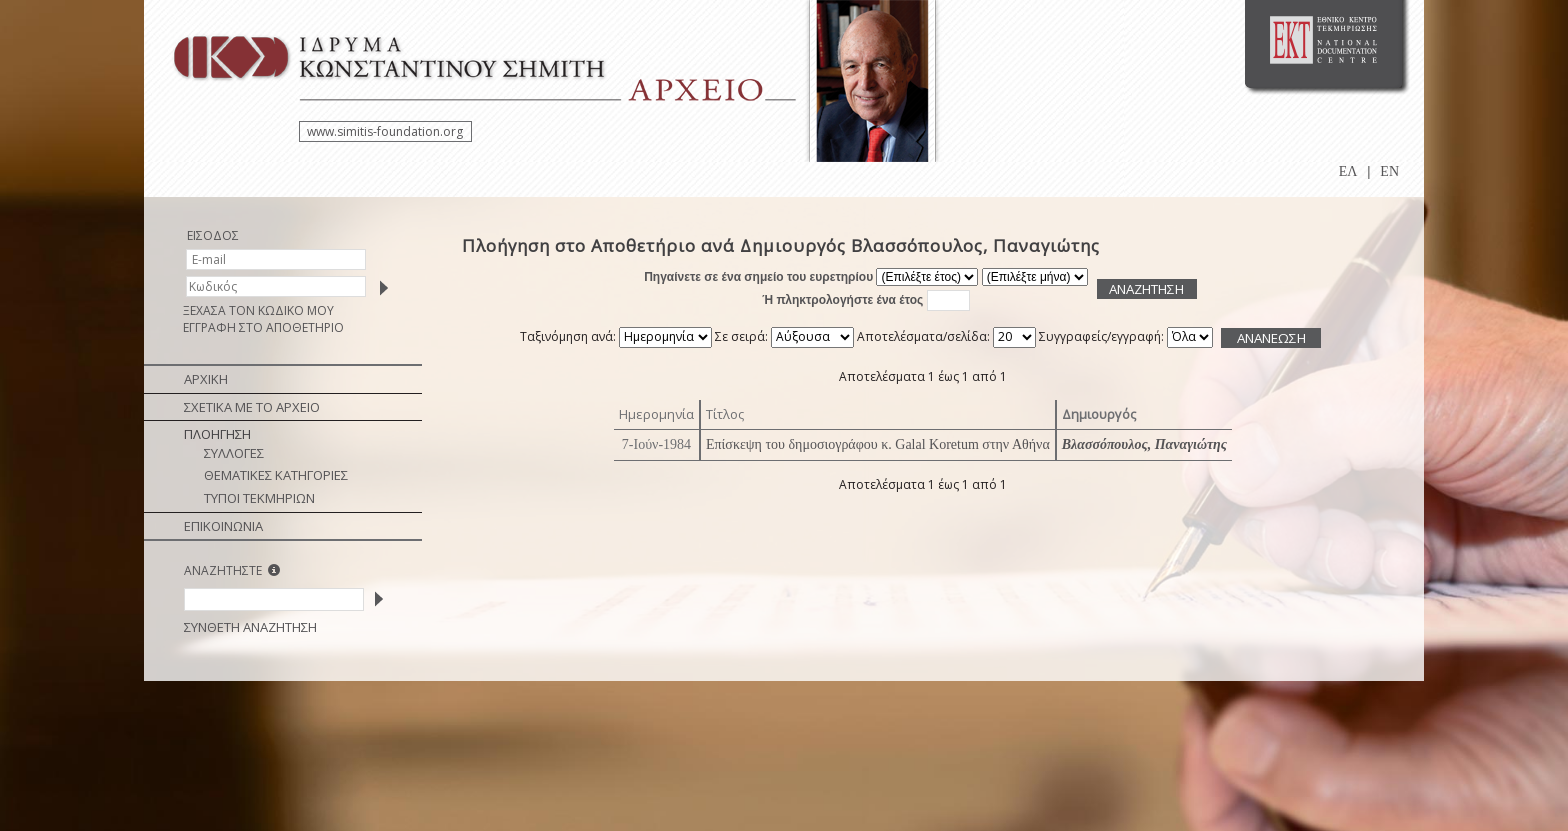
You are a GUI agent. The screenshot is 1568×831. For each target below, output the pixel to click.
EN (1389, 171)
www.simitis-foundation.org (385, 131)
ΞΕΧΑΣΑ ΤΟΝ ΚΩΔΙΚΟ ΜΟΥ (258, 310)
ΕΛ (1348, 171)
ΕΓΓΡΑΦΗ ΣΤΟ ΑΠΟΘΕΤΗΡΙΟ (263, 327)
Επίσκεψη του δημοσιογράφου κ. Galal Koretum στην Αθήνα (878, 444)
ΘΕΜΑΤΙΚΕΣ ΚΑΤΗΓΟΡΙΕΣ (276, 475)
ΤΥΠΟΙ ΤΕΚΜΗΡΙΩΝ (259, 498)
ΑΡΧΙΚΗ (206, 379)
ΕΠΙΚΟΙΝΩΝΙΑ (223, 526)
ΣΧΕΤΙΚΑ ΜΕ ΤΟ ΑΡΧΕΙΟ (252, 407)
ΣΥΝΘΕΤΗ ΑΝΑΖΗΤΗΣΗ (250, 627)
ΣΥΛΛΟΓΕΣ (234, 453)
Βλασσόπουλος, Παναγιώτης (1144, 444)
